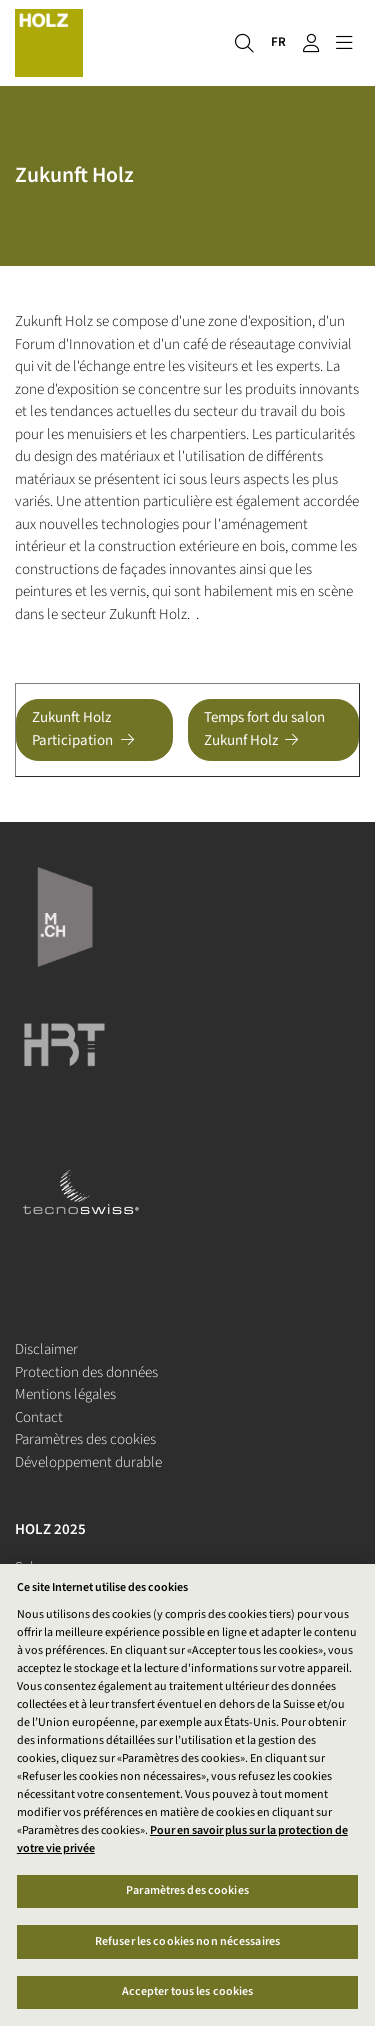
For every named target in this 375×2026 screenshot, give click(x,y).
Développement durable (88, 1462)
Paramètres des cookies (85, 1439)
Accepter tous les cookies (188, 1991)
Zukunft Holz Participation (72, 729)
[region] (187, 1795)
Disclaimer (46, 1349)
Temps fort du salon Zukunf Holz (264, 729)
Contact (39, 1417)
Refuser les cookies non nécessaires (187, 1941)
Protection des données (86, 1372)
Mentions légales (65, 1394)
